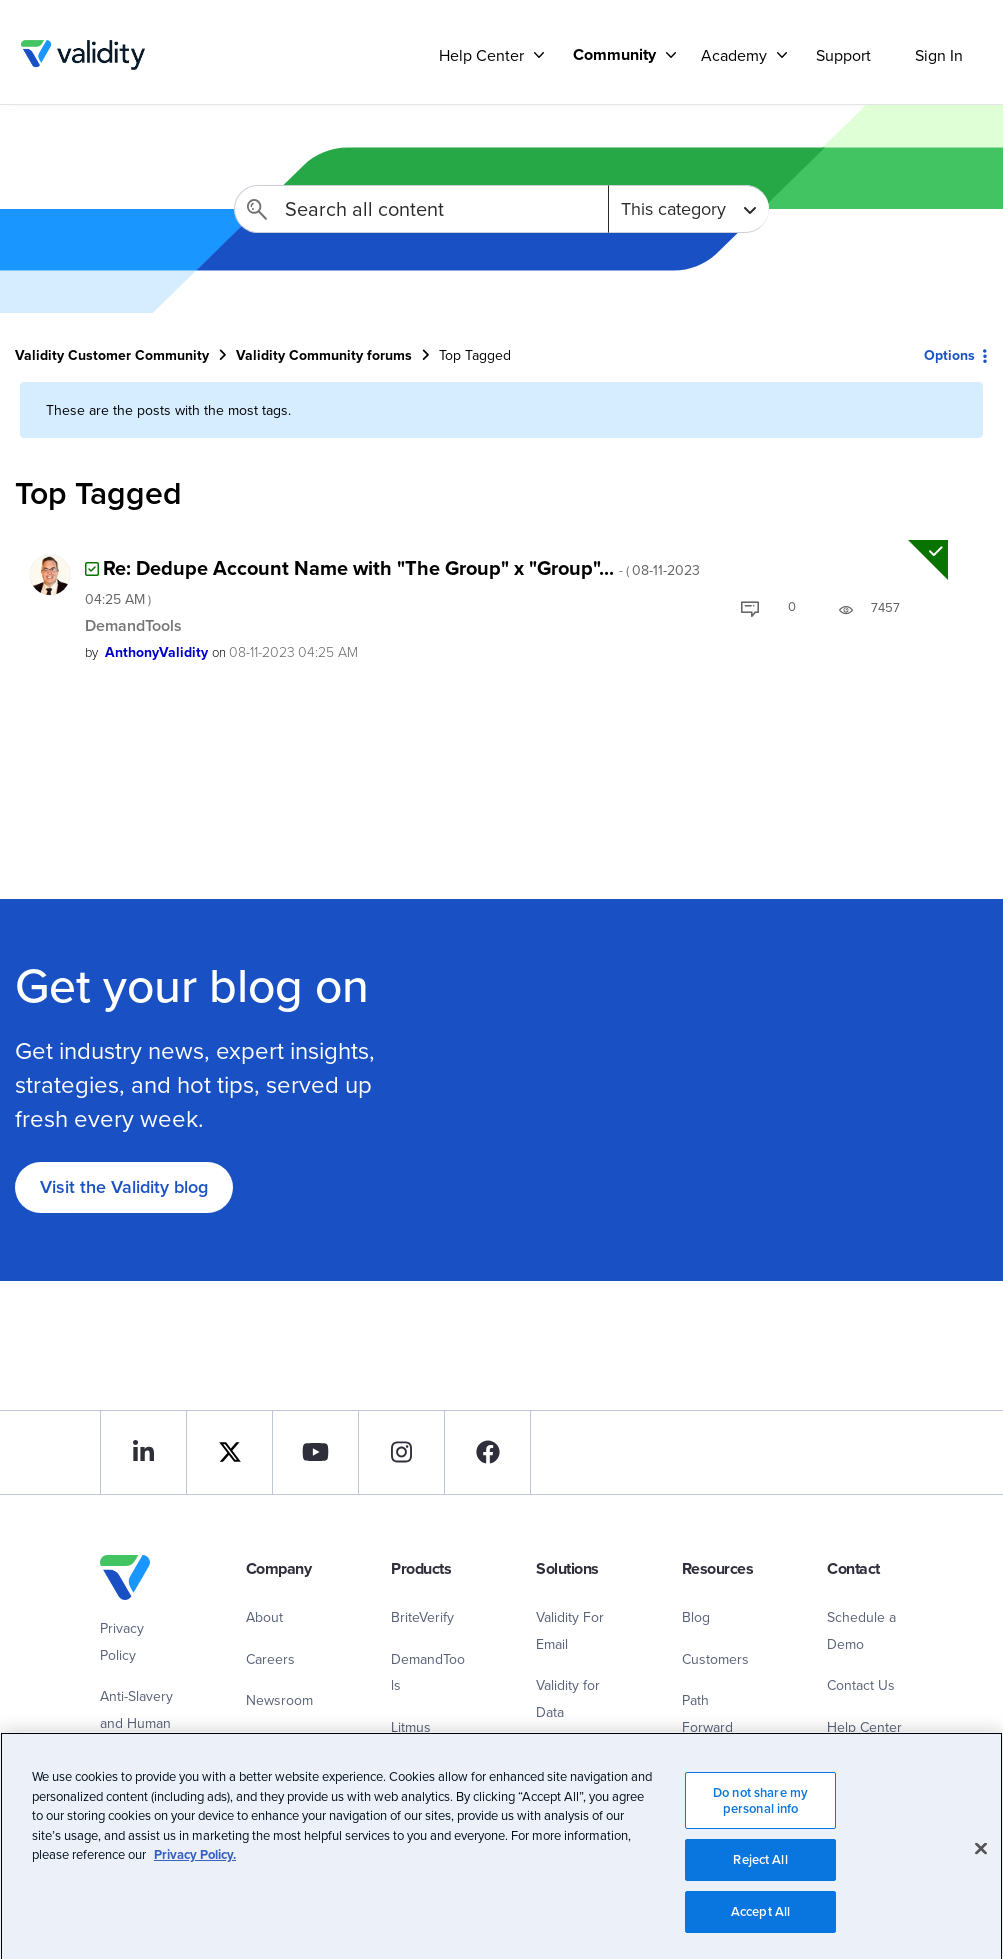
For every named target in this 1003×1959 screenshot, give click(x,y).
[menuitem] (617, 54)
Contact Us (861, 1685)
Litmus (411, 1727)
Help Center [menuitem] (481, 55)
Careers (270, 1659)
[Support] (539, 54)
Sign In (939, 55)
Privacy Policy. (195, 1886)
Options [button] (949, 355)
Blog (696, 1617)
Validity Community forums (324, 355)
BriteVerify (422, 1617)
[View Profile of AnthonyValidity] (156, 652)
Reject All (760, 1891)
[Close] (981, 1881)
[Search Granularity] (688, 209)
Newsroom (279, 1700)
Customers (715, 1659)
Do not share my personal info (760, 1832)
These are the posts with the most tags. (168, 410)
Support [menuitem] (843, 55)
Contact (269, 1742)
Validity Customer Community (82, 55)
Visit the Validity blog (124, 1186)
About (264, 1617)
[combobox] (421, 209)
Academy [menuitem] (734, 55)
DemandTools (133, 625)
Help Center (864, 1727)
